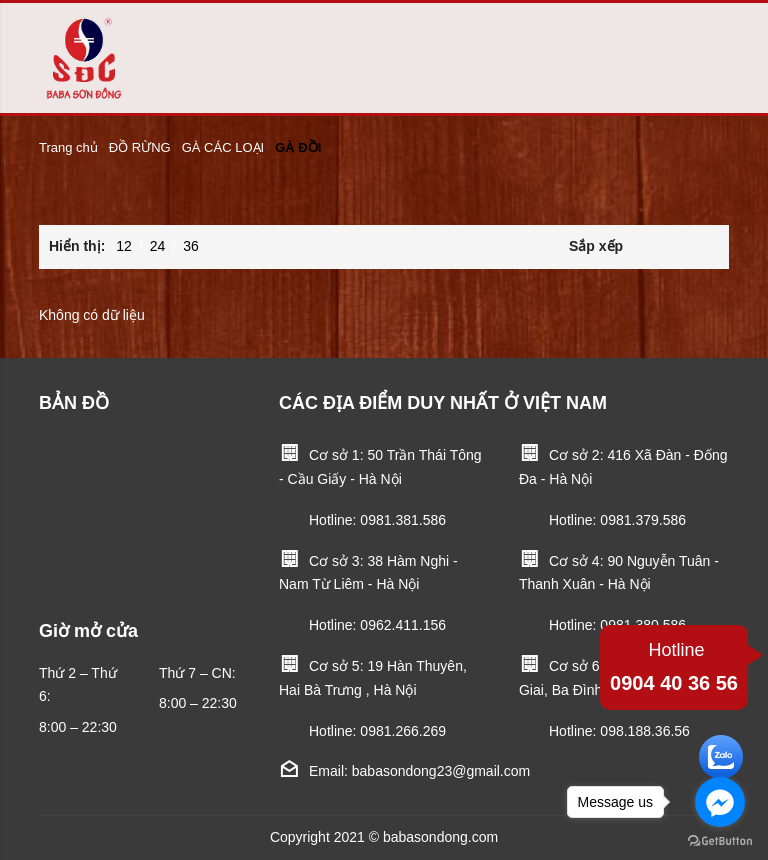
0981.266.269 (403, 731)
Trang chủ (68, 147)
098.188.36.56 (645, 731)
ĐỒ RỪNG (140, 147)
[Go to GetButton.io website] (720, 840)
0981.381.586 (403, 520)
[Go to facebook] (720, 802)
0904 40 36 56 (674, 664)
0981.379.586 (643, 520)
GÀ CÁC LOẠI (223, 147)
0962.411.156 (403, 625)
